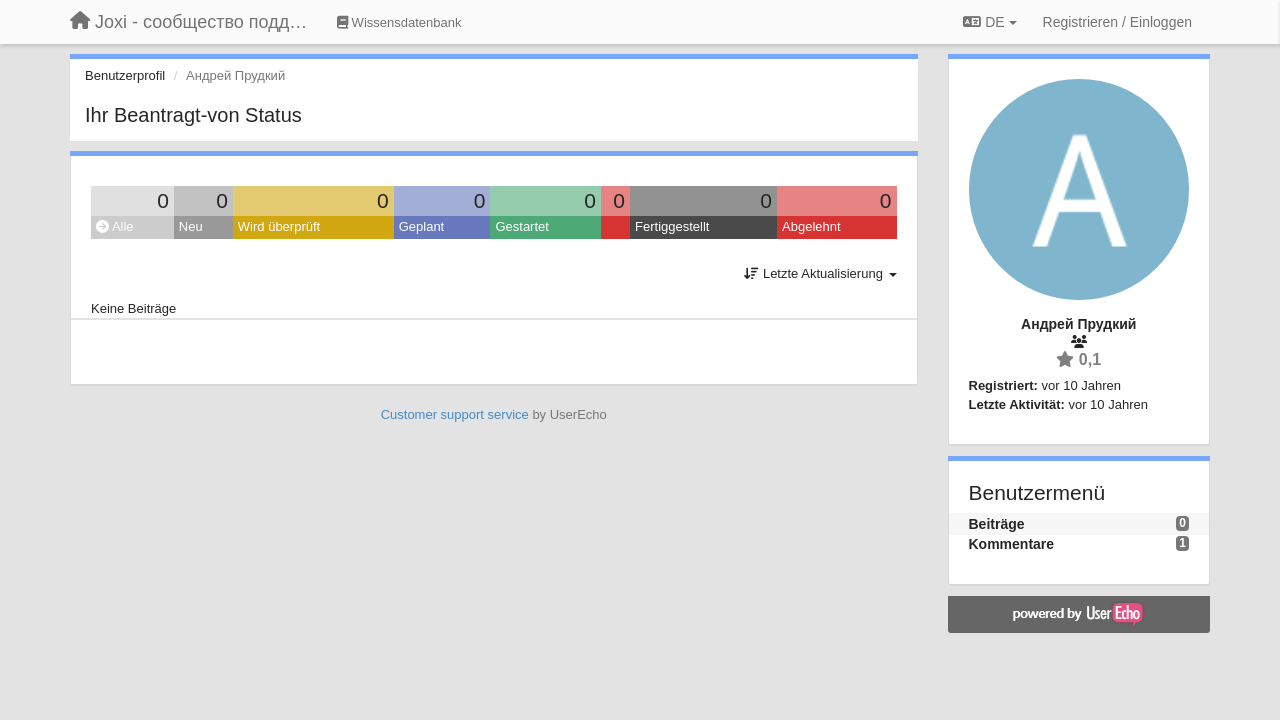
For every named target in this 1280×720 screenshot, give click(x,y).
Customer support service (455, 414)
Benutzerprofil (125, 75)
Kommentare (1012, 544)
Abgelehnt (811, 226)
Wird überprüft (279, 226)
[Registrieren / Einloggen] (1117, 22)
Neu (191, 226)
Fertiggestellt (672, 226)
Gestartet (521, 226)
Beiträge (997, 524)
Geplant (422, 226)
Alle (115, 226)
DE (989, 22)
